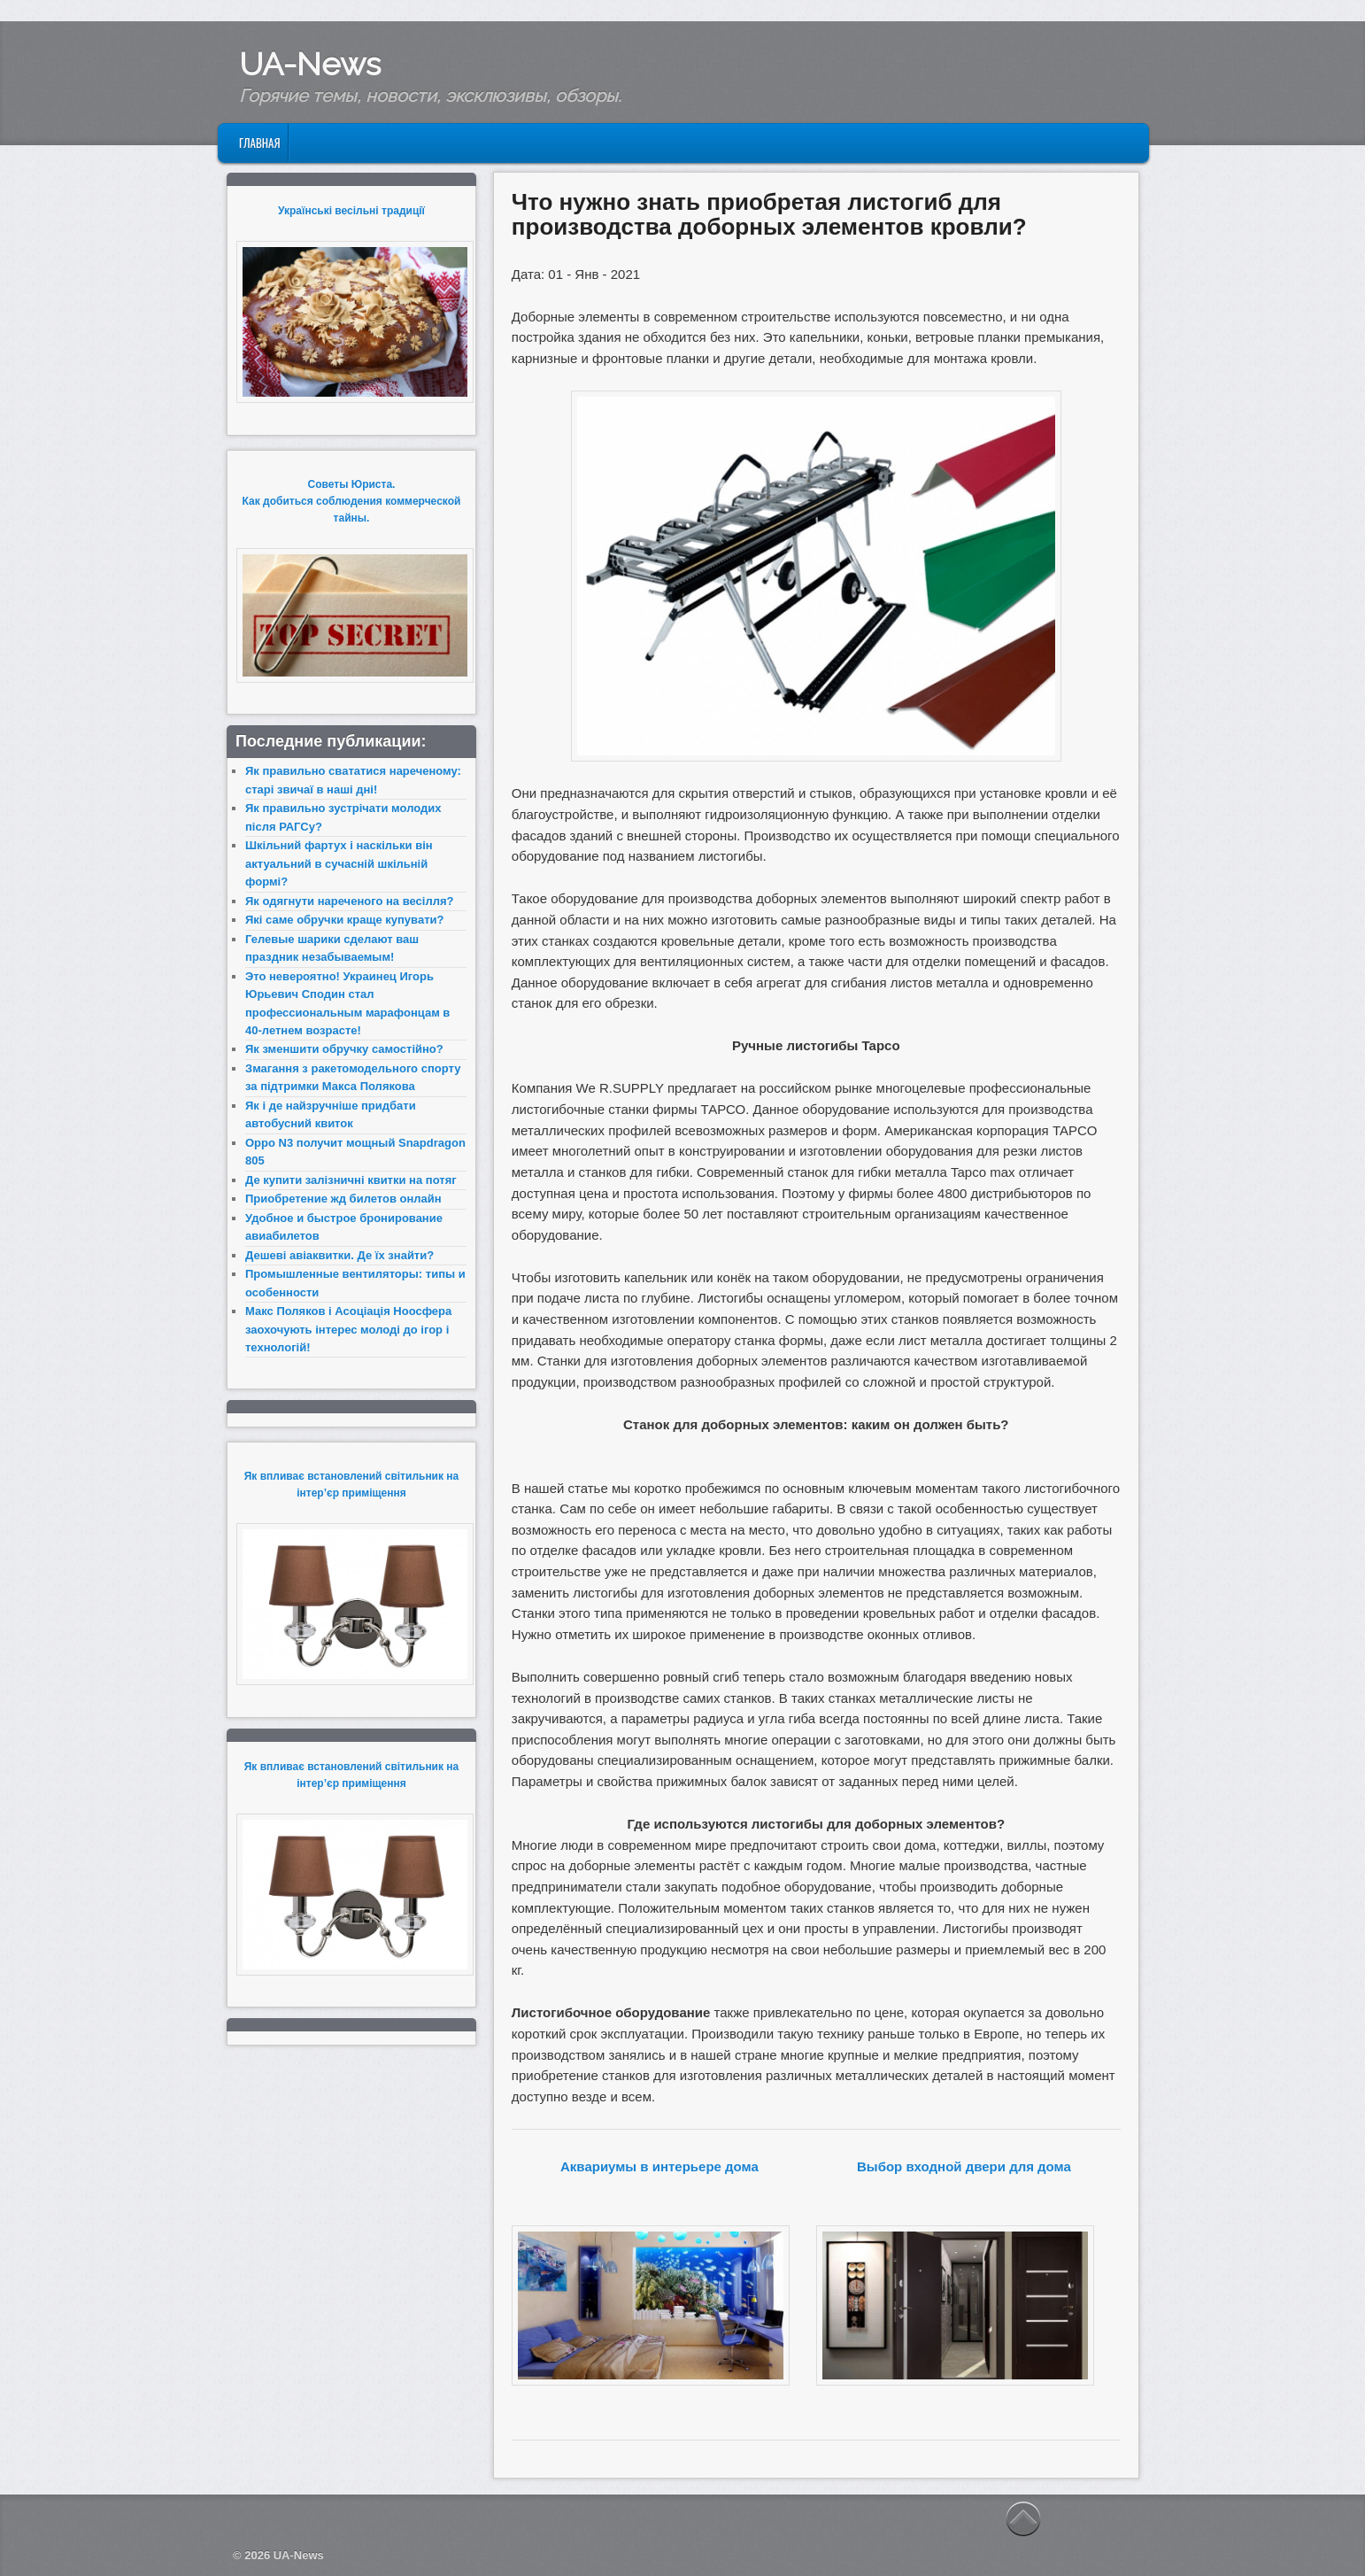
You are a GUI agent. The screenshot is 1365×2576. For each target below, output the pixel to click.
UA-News (310, 63)
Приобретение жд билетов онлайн (343, 1198)
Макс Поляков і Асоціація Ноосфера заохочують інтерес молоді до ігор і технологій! (348, 1329)
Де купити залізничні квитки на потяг (351, 1180)
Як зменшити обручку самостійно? (344, 1049)
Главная (260, 142)
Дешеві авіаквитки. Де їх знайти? (339, 1255)
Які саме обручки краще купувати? (344, 919)
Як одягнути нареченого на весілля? (349, 901)
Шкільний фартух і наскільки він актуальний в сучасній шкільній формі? (339, 863)
